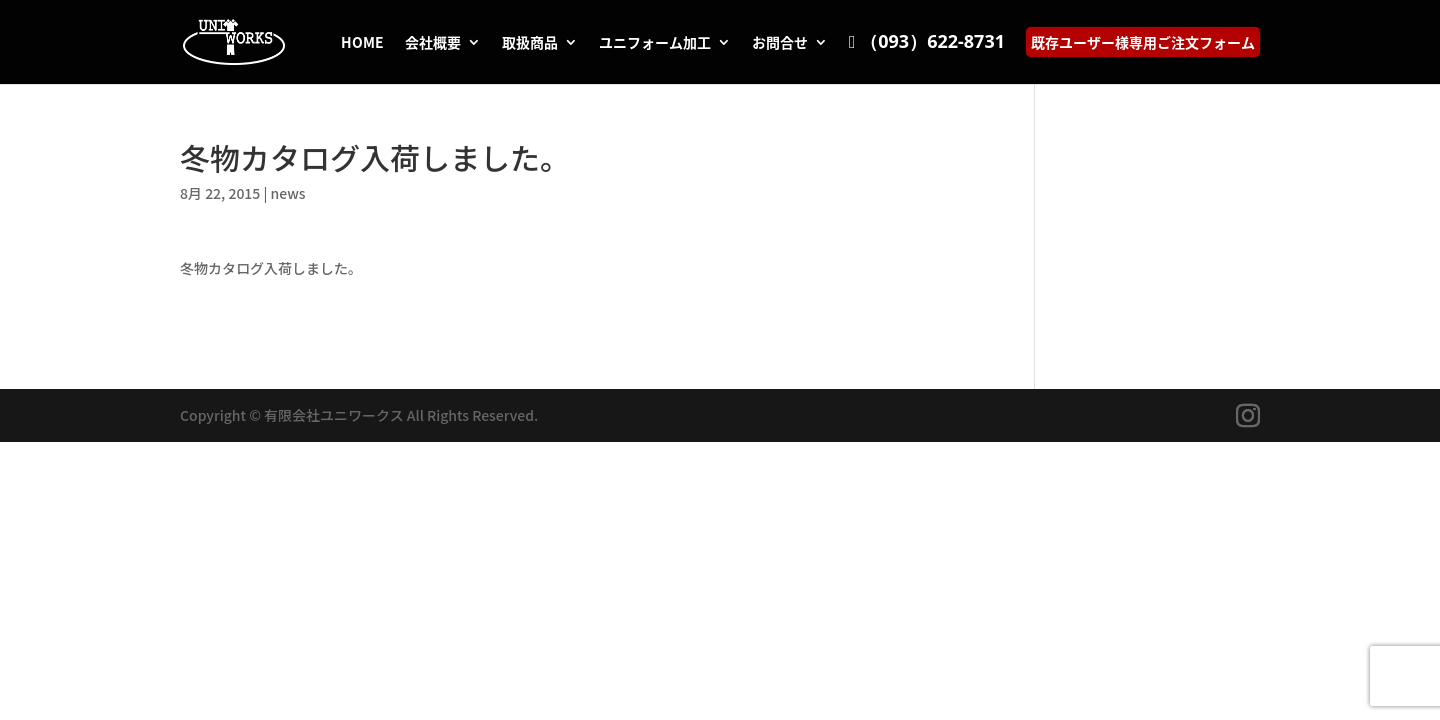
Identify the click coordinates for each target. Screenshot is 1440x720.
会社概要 (433, 43)
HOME (362, 43)
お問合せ (780, 43)
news (288, 193)
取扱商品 (530, 43)
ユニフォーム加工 (655, 43)
